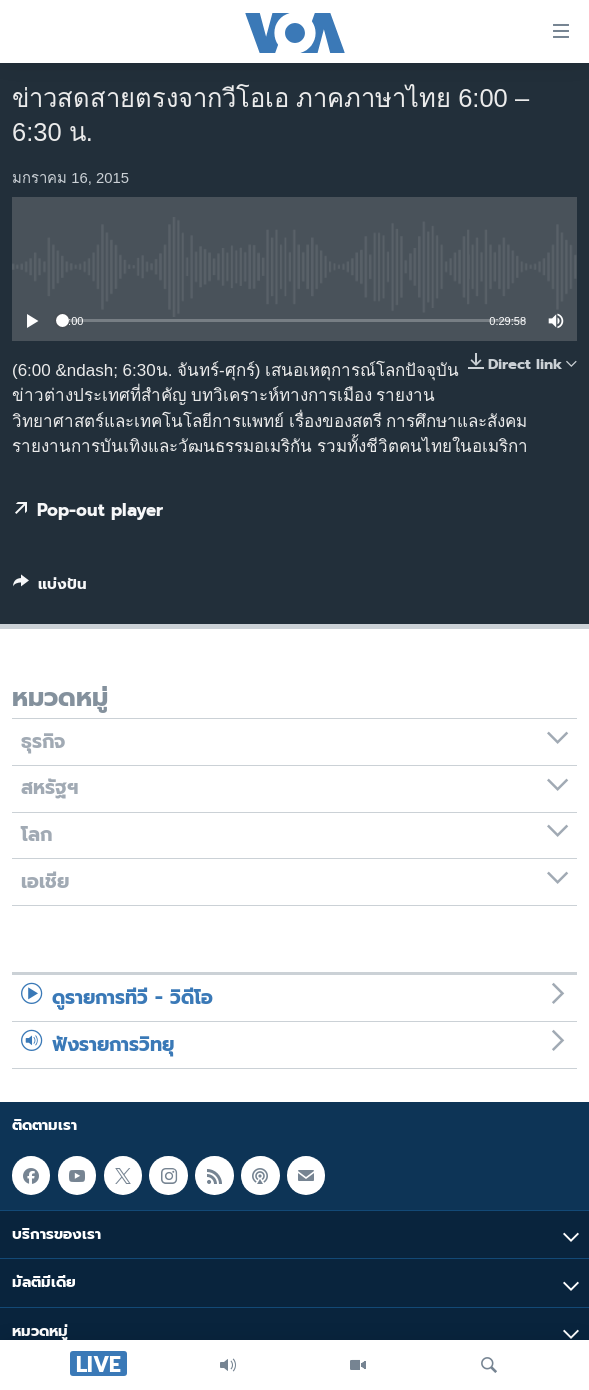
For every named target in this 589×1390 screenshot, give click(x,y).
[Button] (50, 588)
